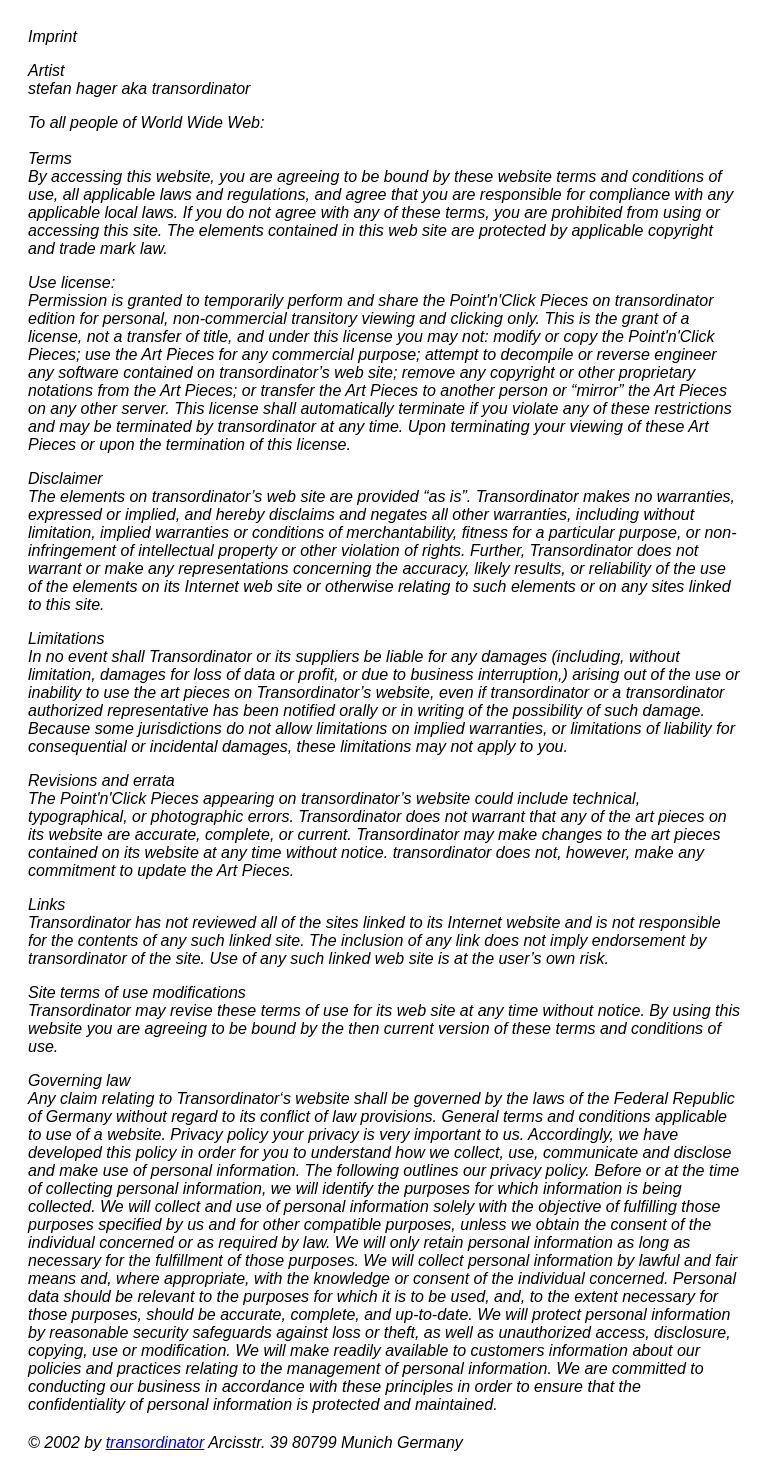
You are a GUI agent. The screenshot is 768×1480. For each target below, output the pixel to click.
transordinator (155, 1442)
